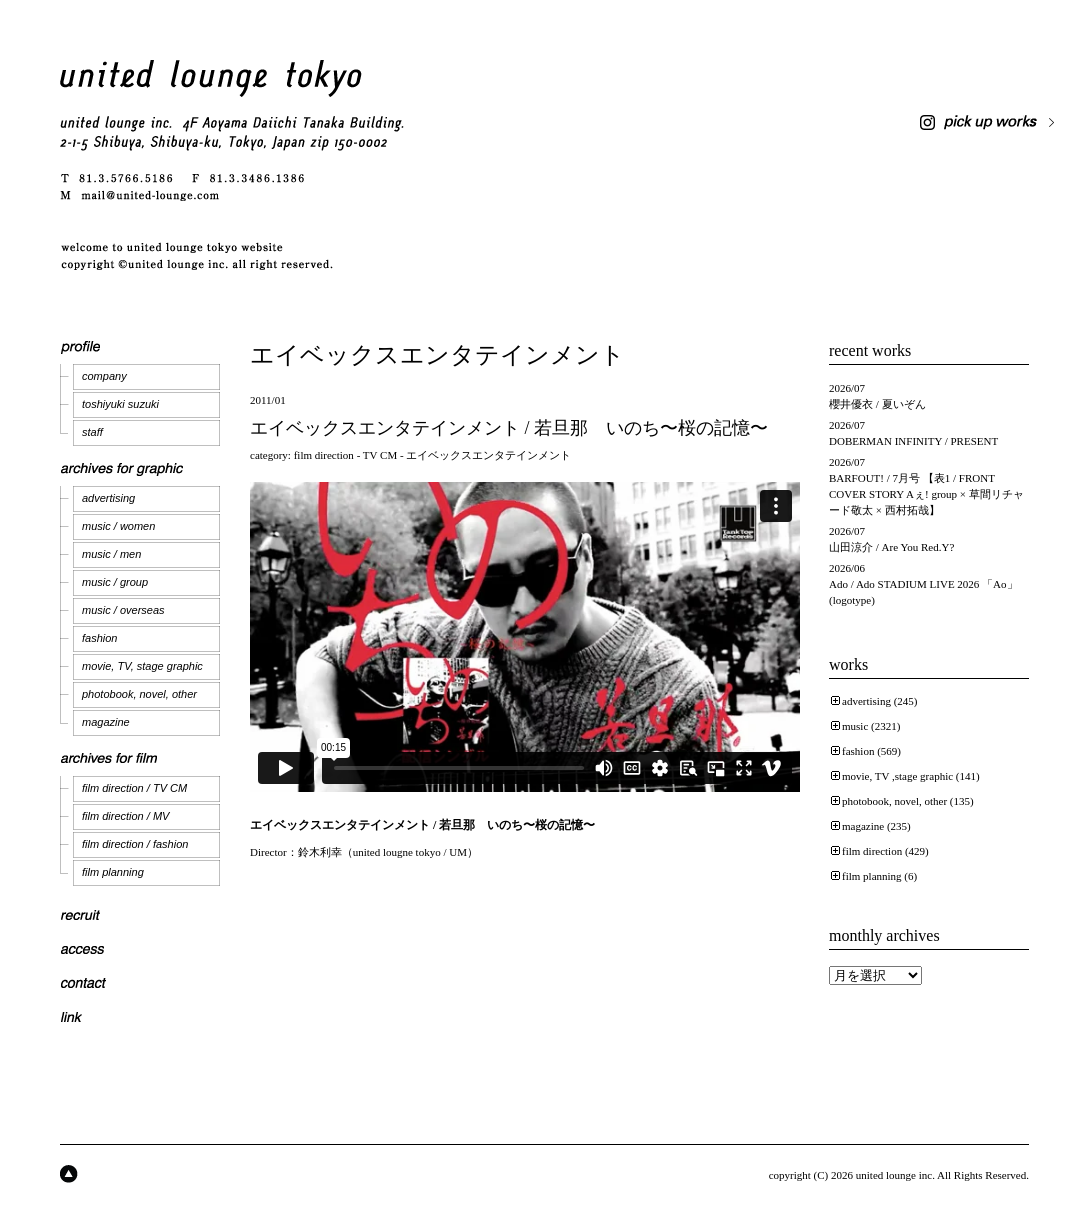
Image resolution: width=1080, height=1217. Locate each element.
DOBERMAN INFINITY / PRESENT (913, 441)
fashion (99, 638)
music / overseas (123, 610)
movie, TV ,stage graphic (897, 776)
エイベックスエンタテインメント (488, 455)
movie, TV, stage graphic (142, 666)
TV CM (380, 455)
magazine (106, 722)
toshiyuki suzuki (120, 404)
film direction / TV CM (134, 788)
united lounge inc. (895, 1175)
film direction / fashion (135, 844)
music (855, 726)
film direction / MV (125, 816)
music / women (118, 526)
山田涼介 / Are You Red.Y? (891, 547)
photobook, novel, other (139, 694)
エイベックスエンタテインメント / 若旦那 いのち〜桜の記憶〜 (509, 428)
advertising (108, 498)
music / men (111, 554)
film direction (324, 455)
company (104, 376)
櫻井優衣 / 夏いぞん (877, 404)
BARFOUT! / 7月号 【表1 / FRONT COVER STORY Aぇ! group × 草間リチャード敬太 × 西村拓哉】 (926, 494)
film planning (113, 872)
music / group (115, 582)
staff (92, 432)
